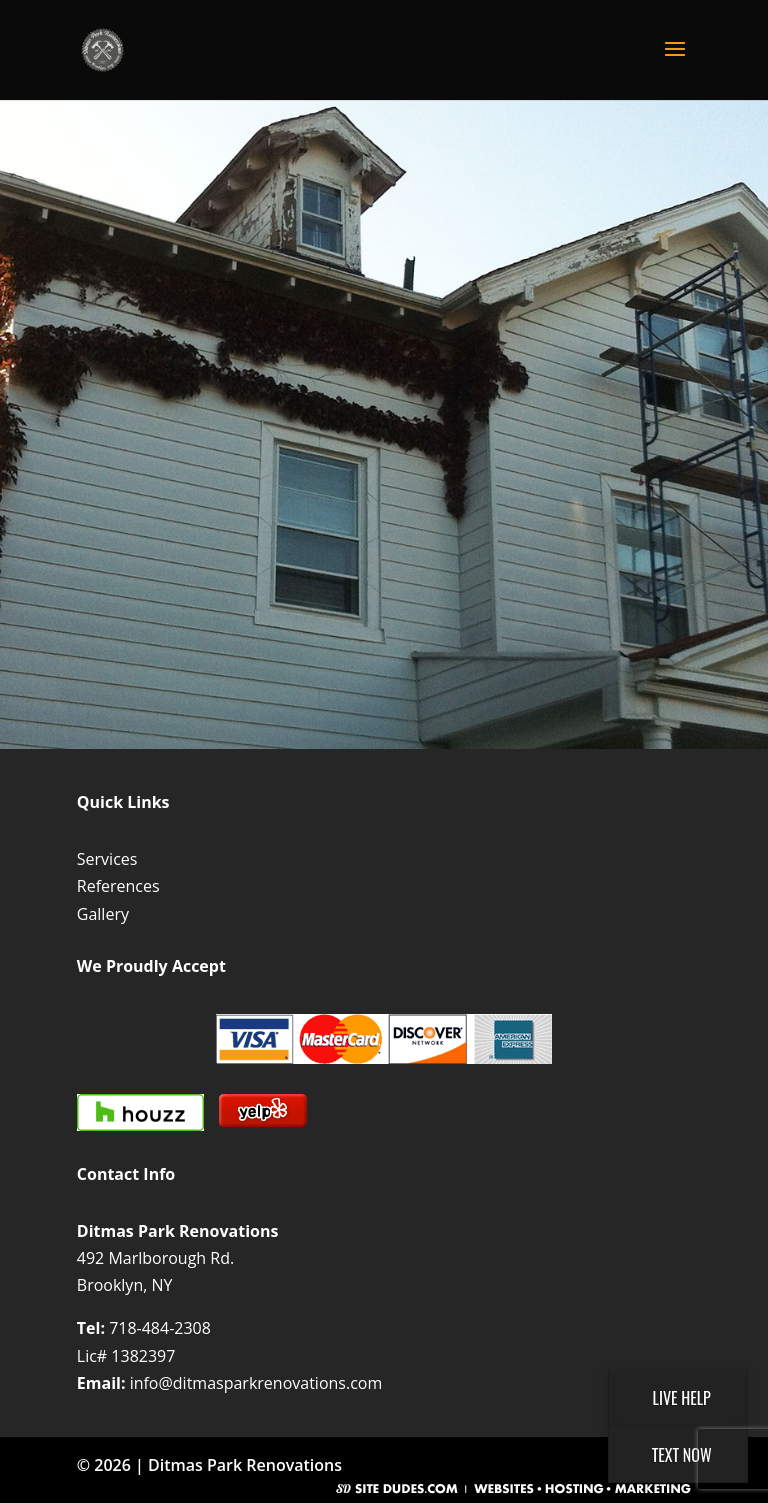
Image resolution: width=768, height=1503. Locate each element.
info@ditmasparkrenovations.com (256, 1383)
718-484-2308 (160, 1328)
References (118, 886)
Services (107, 859)
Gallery (103, 914)
